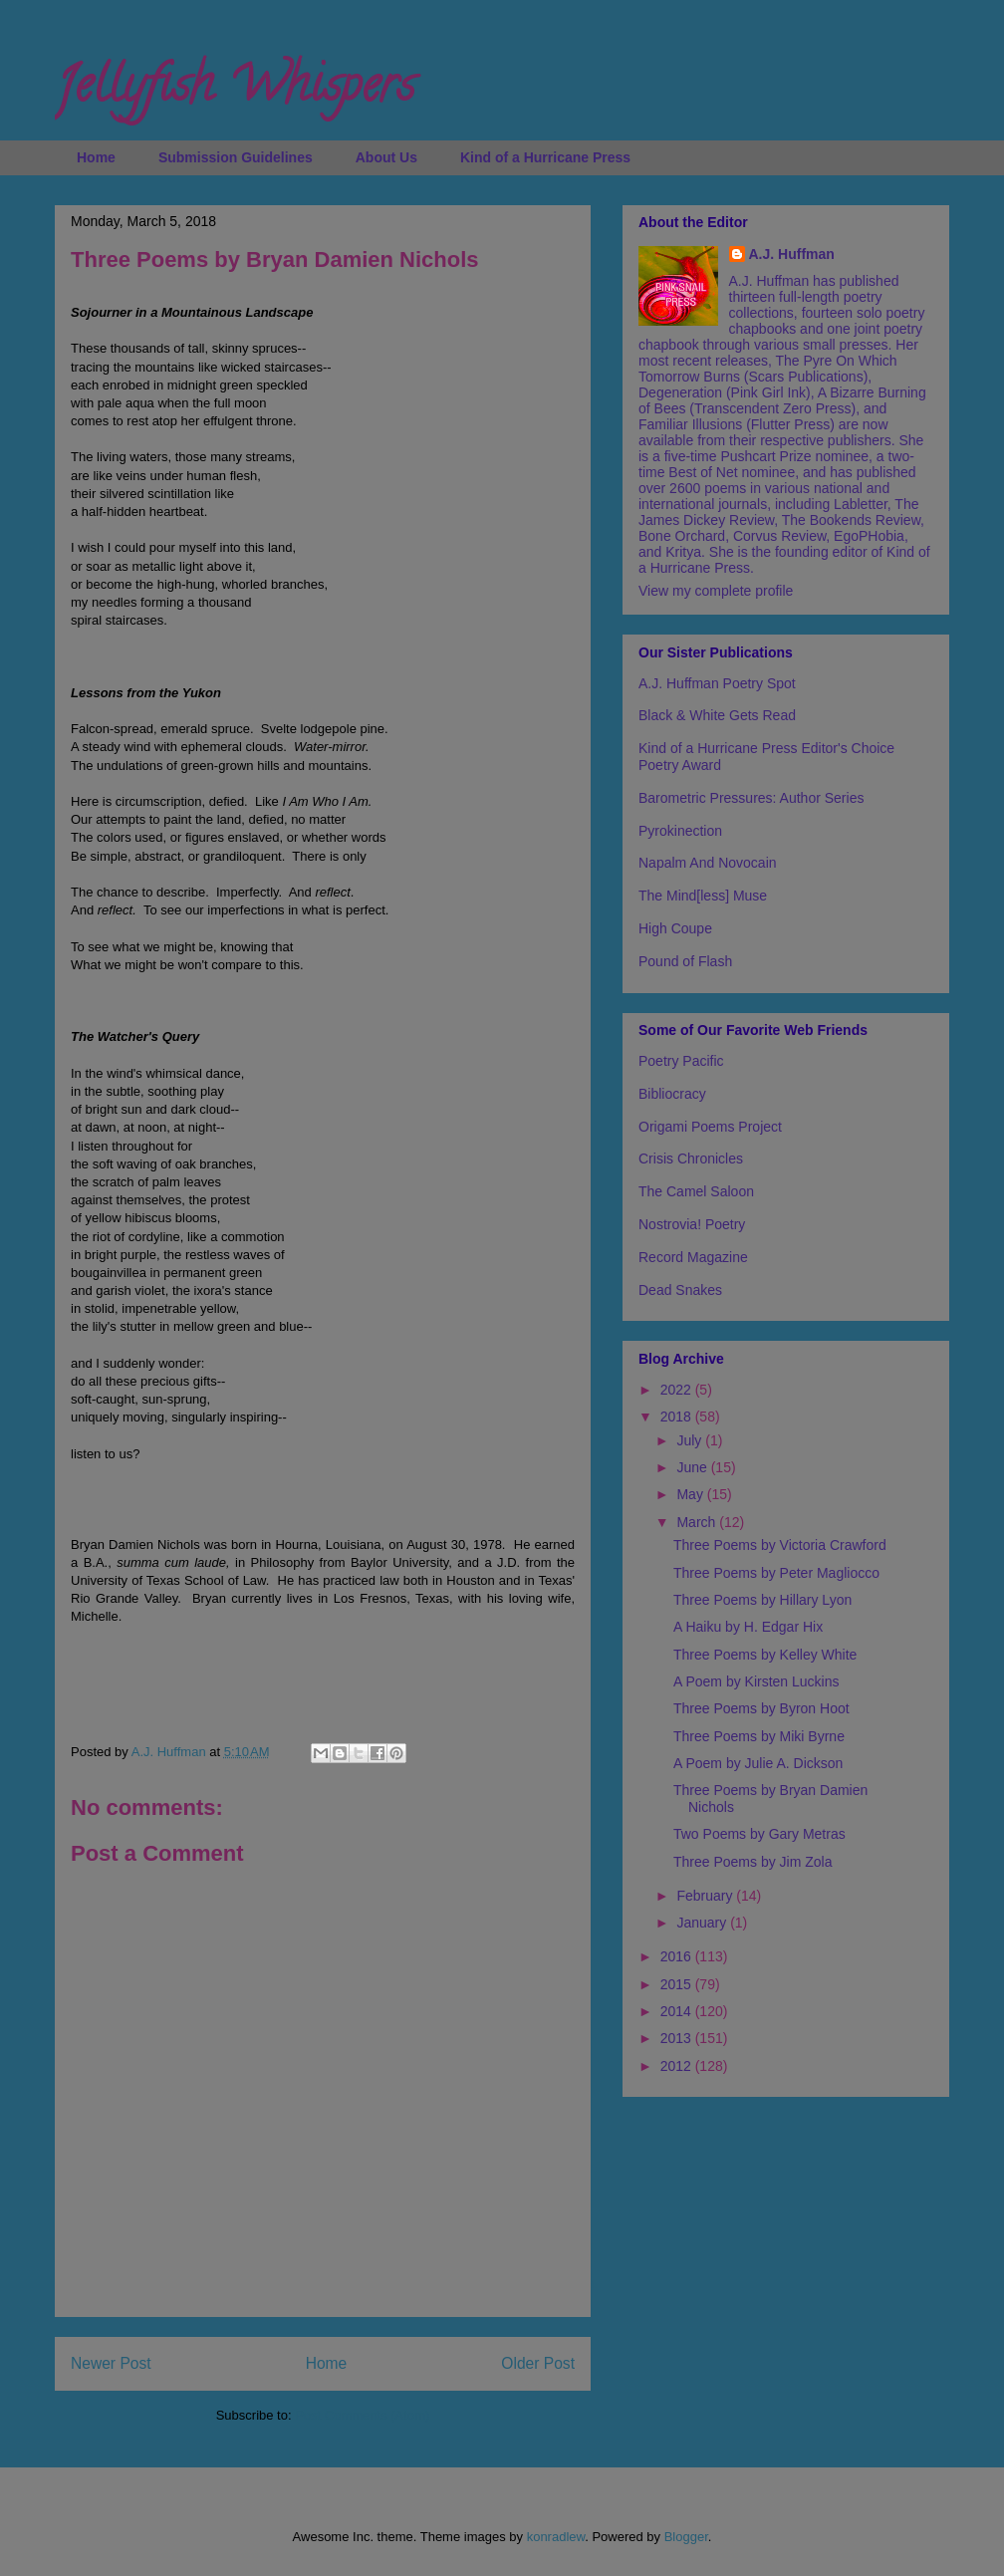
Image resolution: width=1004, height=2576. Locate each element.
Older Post (538, 2363)
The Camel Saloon (696, 1191)
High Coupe (675, 928)
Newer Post (111, 2363)
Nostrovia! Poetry (691, 1224)
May (691, 1494)
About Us (386, 157)
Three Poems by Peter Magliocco (776, 1573)
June (693, 1467)
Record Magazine (693, 1257)
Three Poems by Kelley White (765, 1655)
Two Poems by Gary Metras (759, 1834)
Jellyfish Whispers (234, 90)
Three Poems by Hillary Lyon (762, 1600)
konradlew (556, 2536)
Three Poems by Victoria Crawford (779, 1545)
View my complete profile (715, 591)
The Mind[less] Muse (702, 895)
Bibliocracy (672, 1094)
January (703, 1923)
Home (96, 157)
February (706, 1896)
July (690, 1440)
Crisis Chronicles (690, 1158)
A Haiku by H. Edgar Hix (748, 1627)
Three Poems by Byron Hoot (761, 1708)
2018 (677, 1416)
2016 (677, 1956)
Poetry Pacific (681, 1061)
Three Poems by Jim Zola (753, 1862)
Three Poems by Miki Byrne (759, 1736)
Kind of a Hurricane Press (545, 157)
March (697, 1522)
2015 (677, 1984)
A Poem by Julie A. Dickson (758, 1763)
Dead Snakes (680, 1290)
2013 (677, 2038)
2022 (677, 1390)
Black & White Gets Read (717, 715)
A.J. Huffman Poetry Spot (717, 683)
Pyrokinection (680, 831)
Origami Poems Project (710, 1127)
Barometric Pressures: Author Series (751, 798)
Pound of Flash (685, 961)
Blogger (686, 2536)
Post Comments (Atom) (362, 2415)
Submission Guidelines (235, 157)
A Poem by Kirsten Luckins (756, 1681)
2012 (677, 2066)
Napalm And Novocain (707, 863)
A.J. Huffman (792, 254)
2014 (677, 2011)
